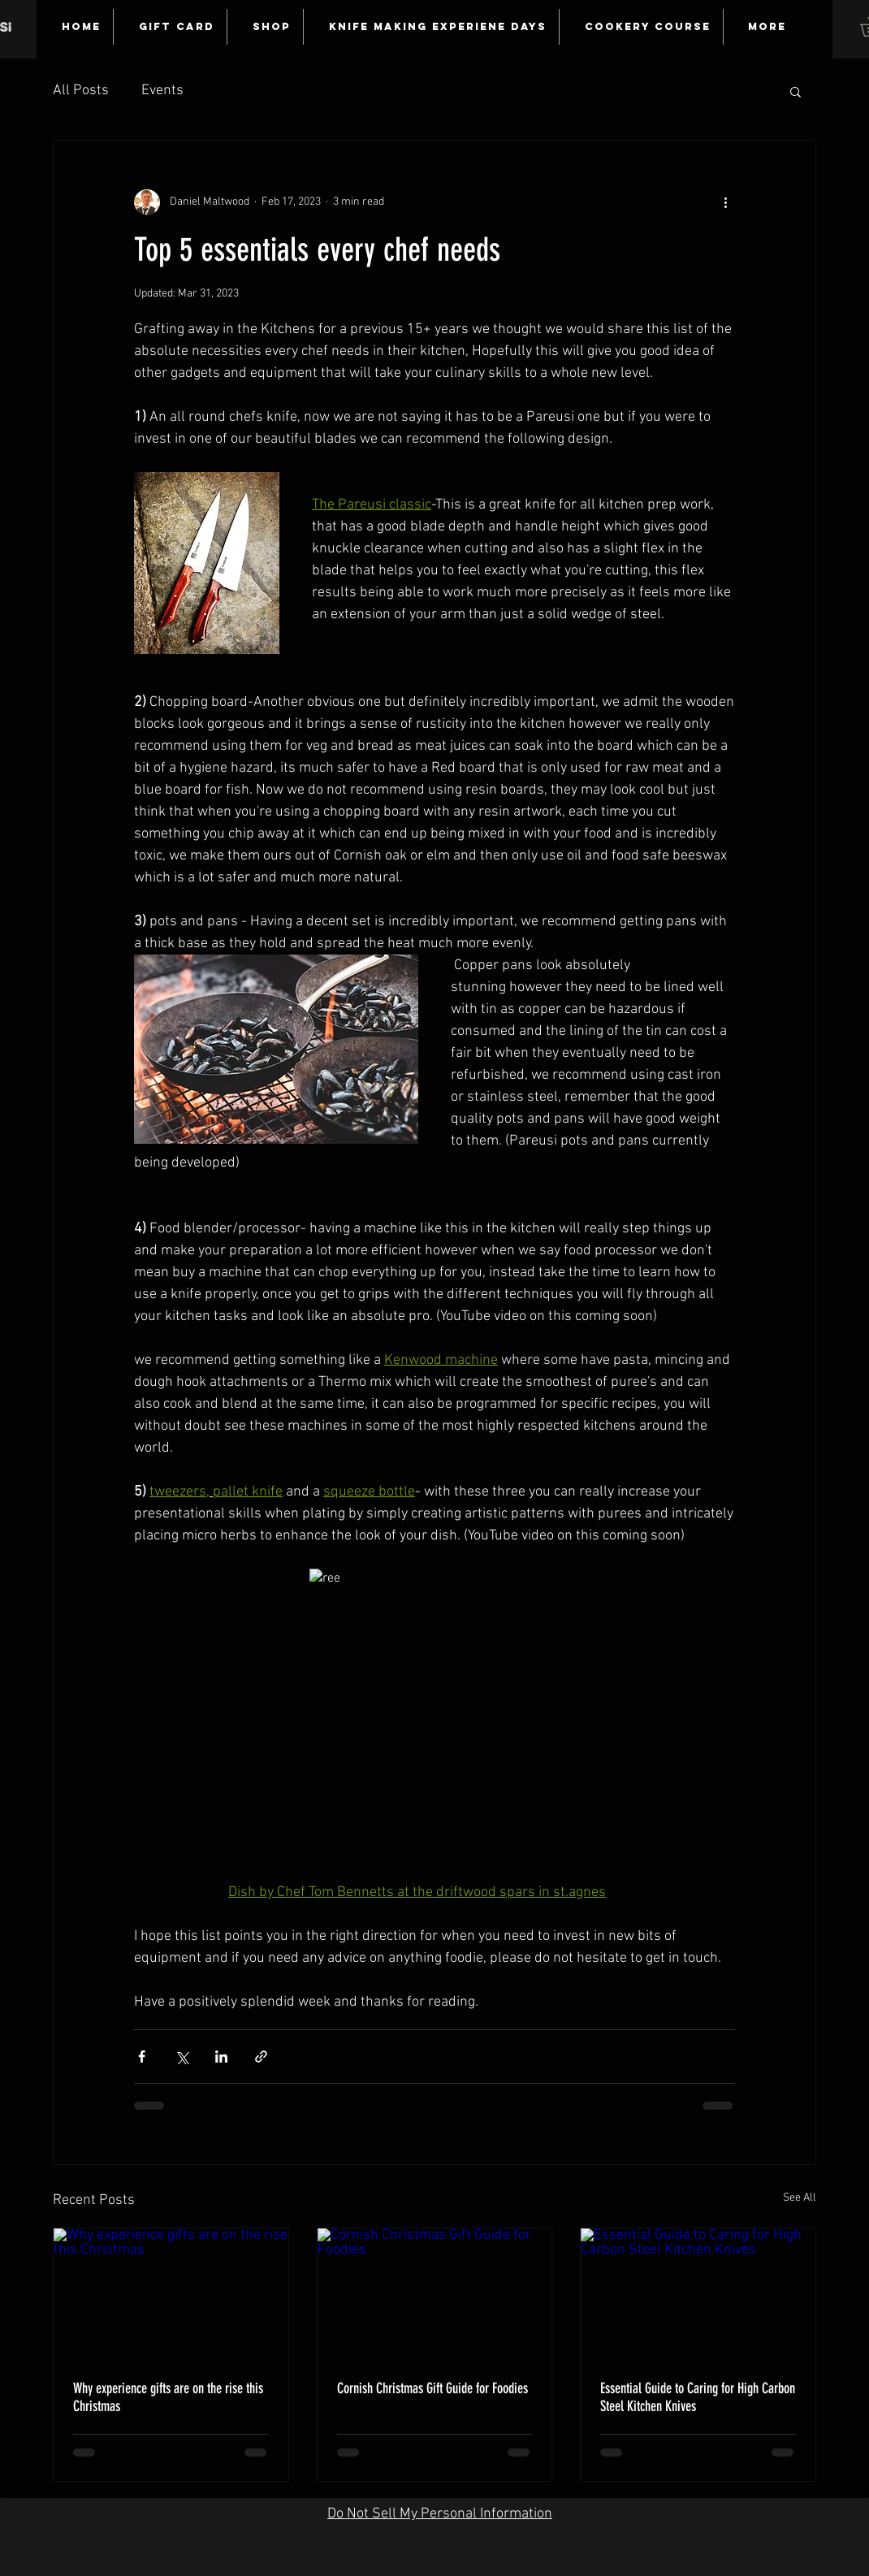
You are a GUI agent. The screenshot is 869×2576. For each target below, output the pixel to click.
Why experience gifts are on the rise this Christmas (168, 2397)
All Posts (81, 90)
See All (799, 2198)
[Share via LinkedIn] (221, 2056)
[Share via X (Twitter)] (181, 2056)
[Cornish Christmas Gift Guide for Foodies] (435, 2294)
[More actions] (725, 202)
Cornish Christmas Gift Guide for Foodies (432, 2388)
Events (162, 90)
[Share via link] (261, 2056)
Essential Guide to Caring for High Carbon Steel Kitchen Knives (697, 2397)
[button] (795, 90)
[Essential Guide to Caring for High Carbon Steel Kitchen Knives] (698, 2294)
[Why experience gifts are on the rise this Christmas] (171, 2294)
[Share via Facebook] (141, 2056)
